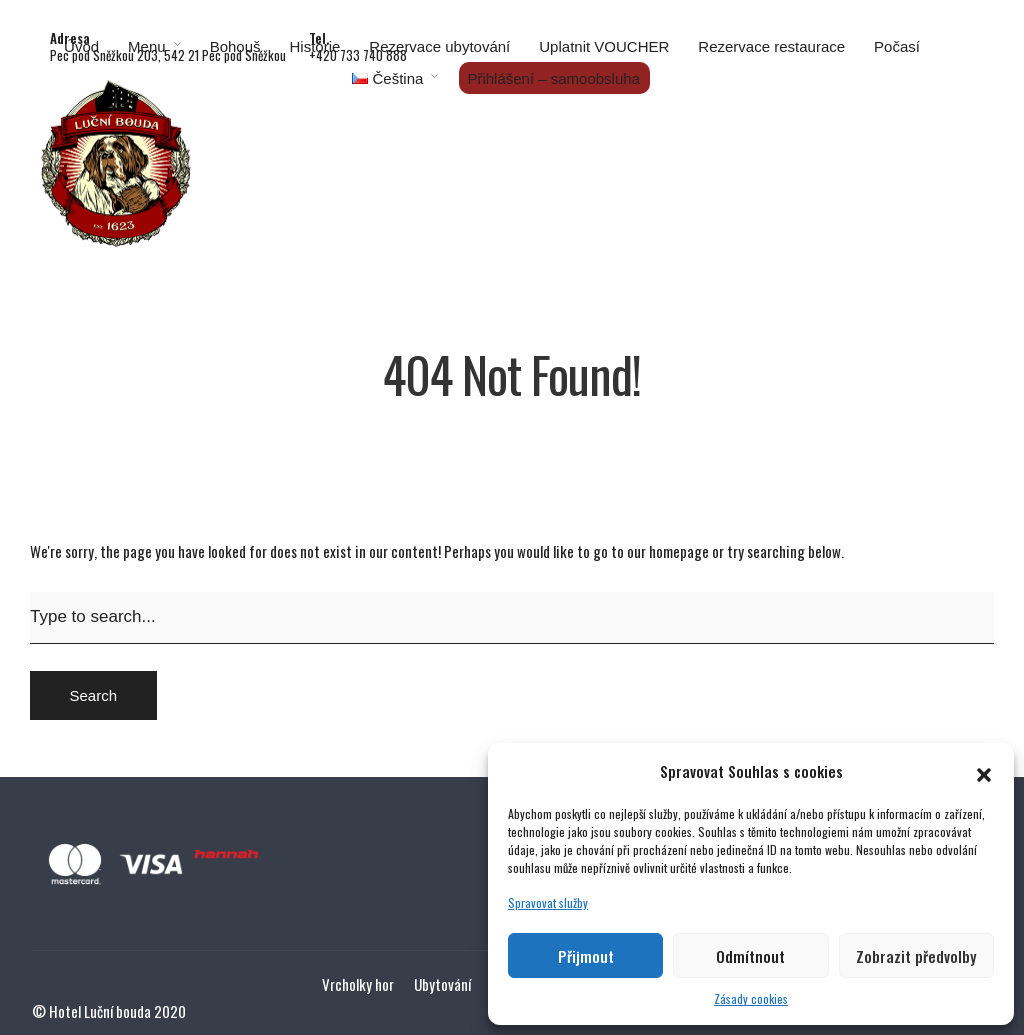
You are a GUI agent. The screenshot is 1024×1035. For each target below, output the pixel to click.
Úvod (81, 46)
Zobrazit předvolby (916, 956)
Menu (147, 46)
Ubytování (442, 984)
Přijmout (586, 956)
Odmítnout (750, 956)
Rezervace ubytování (439, 46)
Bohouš (235, 46)
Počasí (897, 46)
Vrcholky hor (358, 984)
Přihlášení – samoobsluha (553, 78)
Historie (315, 46)
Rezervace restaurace (771, 46)
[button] (984, 771)
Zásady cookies (751, 998)
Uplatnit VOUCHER (604, 46)
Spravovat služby (548, 902)
